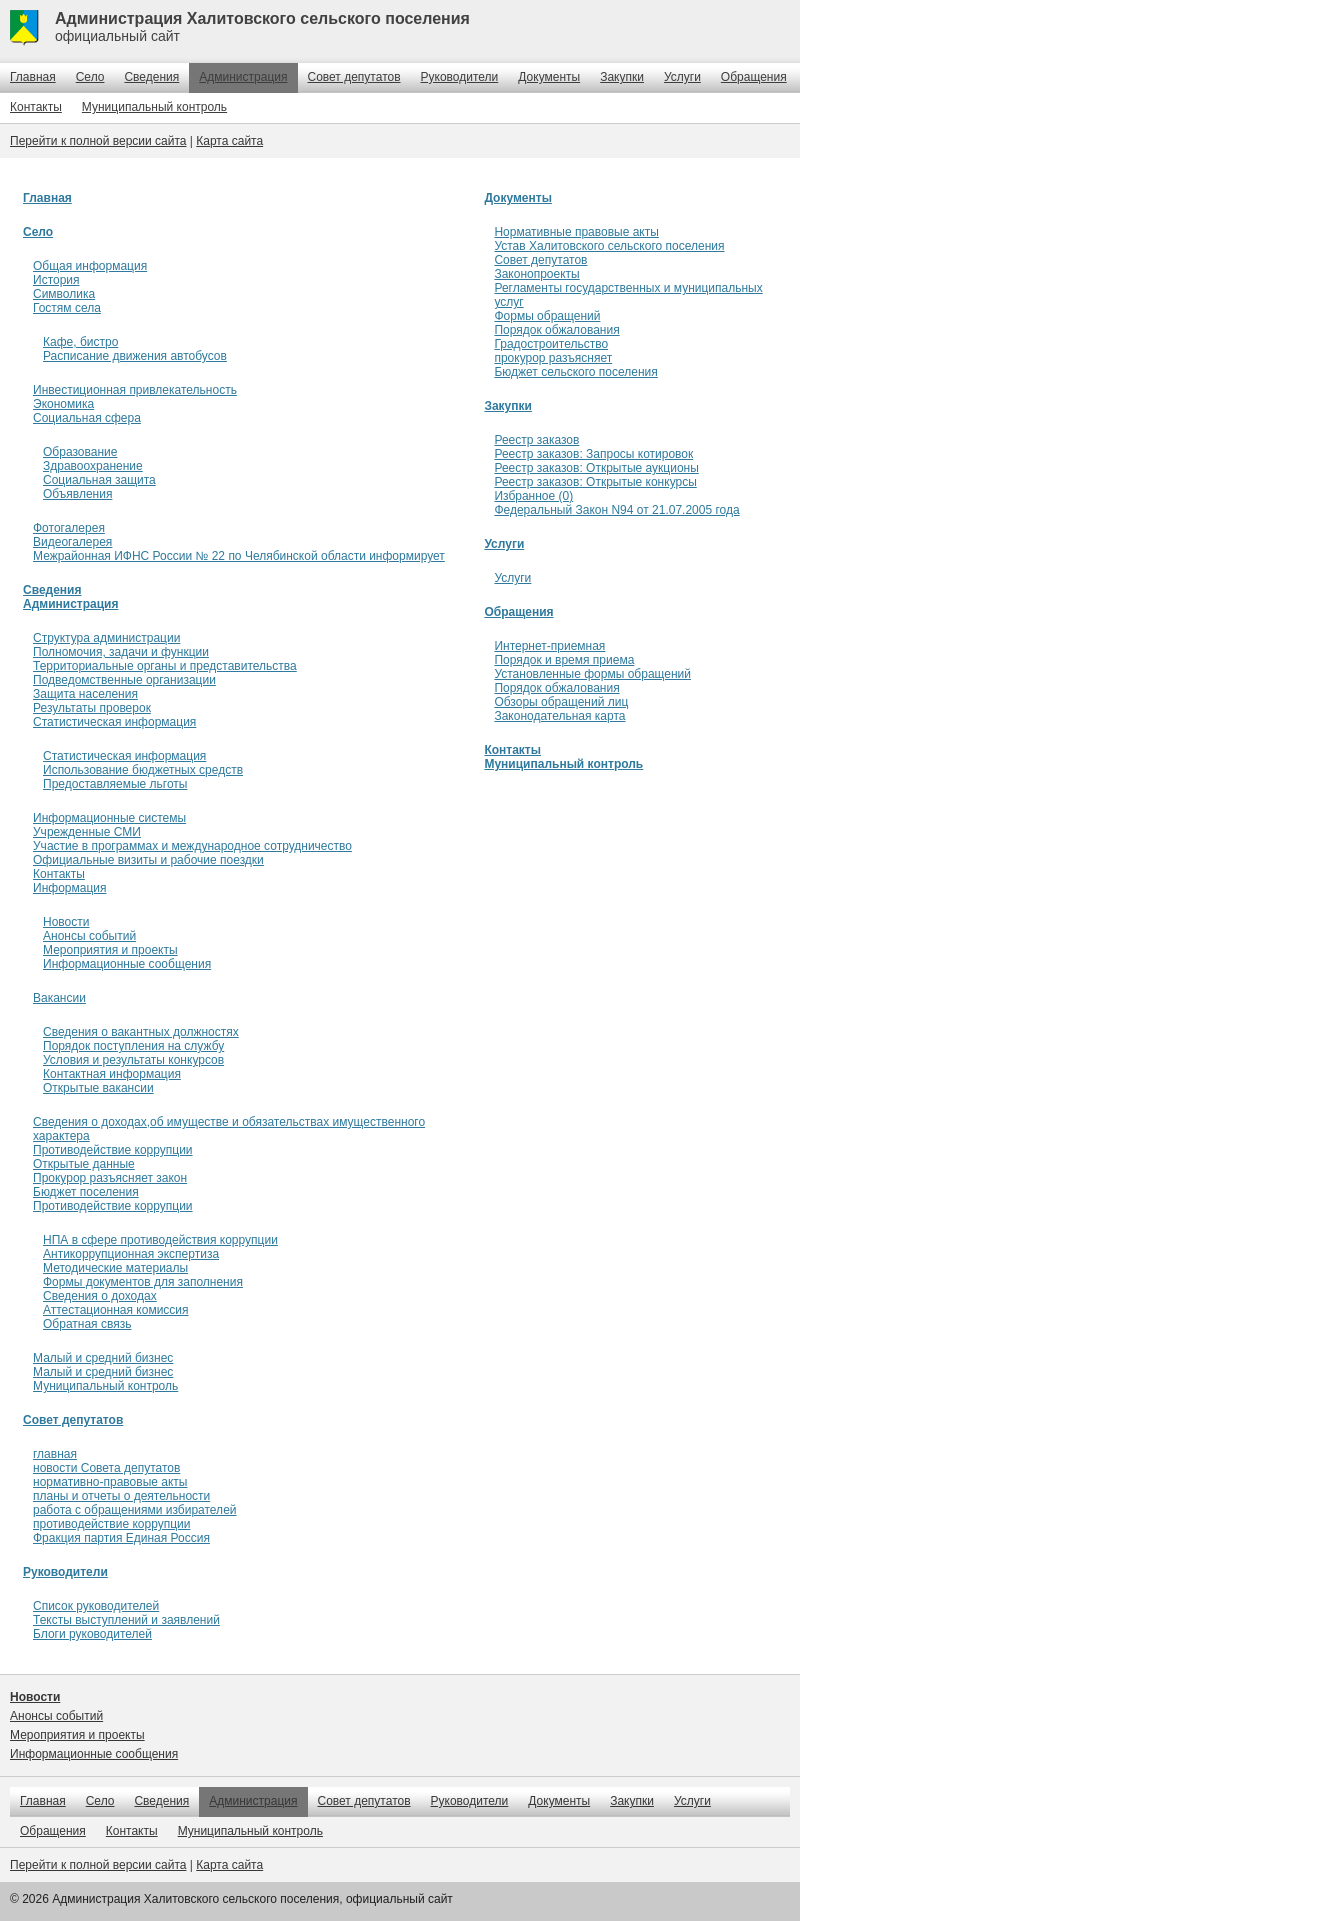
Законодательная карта (559, 716)
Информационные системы (109, 818)
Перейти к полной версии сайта (98, 141)
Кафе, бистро (80, 342)
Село (90, 77)
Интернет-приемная (549, 646)
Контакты (36, 107)
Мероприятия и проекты (110, 950)
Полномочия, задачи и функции (121, 652)
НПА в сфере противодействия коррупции (160, 1240)
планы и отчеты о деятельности (121, 1496)
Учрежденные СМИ (87, 832)
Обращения (754, 77)
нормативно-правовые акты (110, 1482)
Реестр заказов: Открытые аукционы (596, 468)
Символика (64, 294)
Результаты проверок (92, 708)
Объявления (77, 494)
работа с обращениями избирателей (135, 1510)
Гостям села (67, 308)
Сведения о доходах (100, 1296)
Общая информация (90, 266)
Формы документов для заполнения (143, 1282)
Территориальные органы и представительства (165, 666)
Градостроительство (551, 344)
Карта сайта (229, 141)
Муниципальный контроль (154, 107)
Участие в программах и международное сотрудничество (192, 846)
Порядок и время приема (564, 660)
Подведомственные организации (124, 680)
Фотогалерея (69, 528)
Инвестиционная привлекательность (135, 390)
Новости (66, 922)
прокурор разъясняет (553, 358)
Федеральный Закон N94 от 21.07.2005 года (616, 510)
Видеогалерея (72, 542)
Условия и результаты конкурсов (133, 1060)
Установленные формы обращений (592, 674)
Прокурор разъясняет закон (110, 1178)
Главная (33, 77)
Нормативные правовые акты (576, 232)
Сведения (151, 77)
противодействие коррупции (111, 1524)
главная (55, 1454)
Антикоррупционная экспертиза (131, 1254)
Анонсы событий (89, 936)
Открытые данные (84, 1164)
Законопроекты (536, 274)
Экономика (63, 404)
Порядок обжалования (556, 330)
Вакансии (59, 998)
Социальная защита (99, 480)
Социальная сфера (87, 418)
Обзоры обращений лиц (561, 702)
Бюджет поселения (86, 1192)
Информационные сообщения (127, 964)
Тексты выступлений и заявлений (126, 1620)
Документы (549, 77)
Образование (80, 452)
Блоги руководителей (92, 1634)
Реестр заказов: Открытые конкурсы (595, 482)
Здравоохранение (93, 466)
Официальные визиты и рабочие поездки (148, 860)
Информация (69, 888)
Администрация (243, 77)
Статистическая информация (114, 722)
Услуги (682, 77)
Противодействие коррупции (113, 1150)
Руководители (460, 77)
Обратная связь (87, 1324)
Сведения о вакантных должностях (141, 1032)
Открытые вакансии (98, 1088)
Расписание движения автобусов (135, 356)
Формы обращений (547, 316)
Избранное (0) (533, 496)
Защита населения (85, 694)
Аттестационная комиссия (116, 1310)
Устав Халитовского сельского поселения (609, 246)
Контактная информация (112, 1074)
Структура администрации (106, 638)
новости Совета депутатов (106, 1468)
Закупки (622, 77)
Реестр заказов (536, 440)
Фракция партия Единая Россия (121, 1538)
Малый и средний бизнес (103, 1358)
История (56, 280)
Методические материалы (115, 1268)
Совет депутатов (354, 77)
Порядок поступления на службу (133, 1046)
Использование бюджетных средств (143, 770)
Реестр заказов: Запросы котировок (593, 454)
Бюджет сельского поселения (575, 372)
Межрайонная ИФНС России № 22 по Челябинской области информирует (239, 556)
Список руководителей (96, 1606)
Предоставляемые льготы (115, 784)
